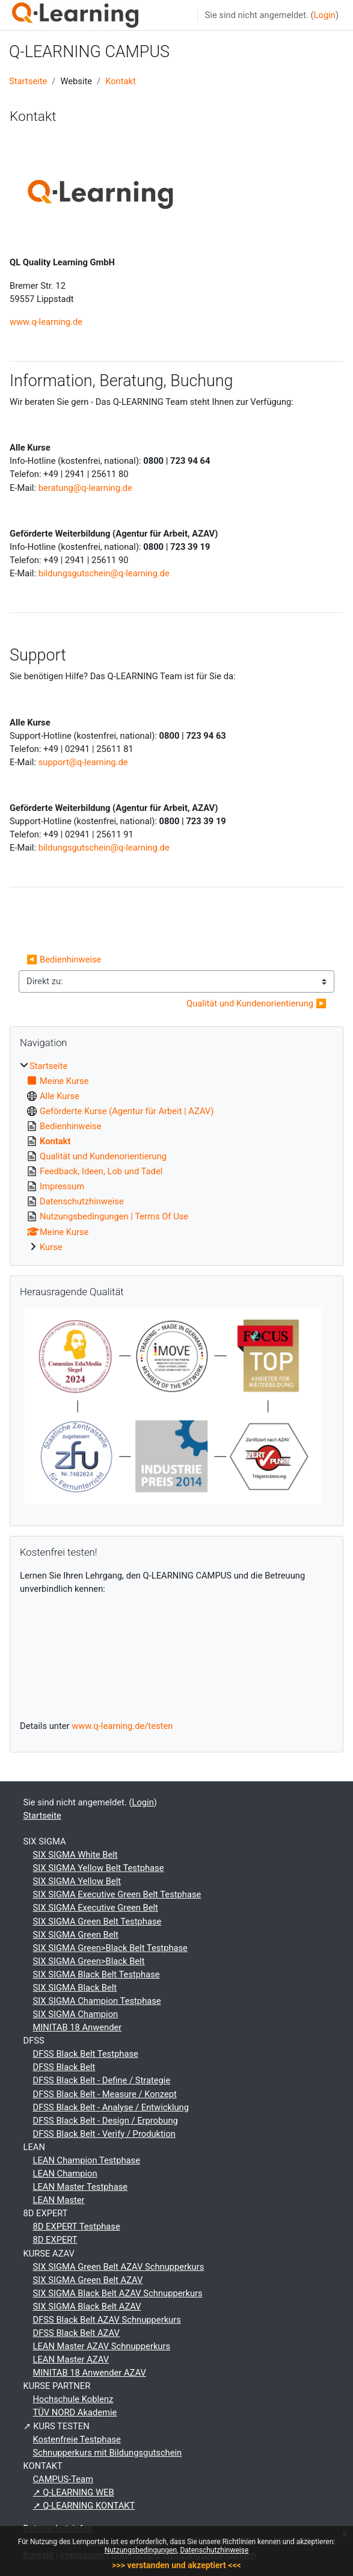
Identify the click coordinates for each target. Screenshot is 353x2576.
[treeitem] (176, 1156)
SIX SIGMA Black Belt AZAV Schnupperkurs (118, 2293)
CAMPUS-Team (63, 2479)
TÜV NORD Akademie (75, 2412)
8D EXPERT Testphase (76, 2226)
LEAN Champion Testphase (86, 2160)
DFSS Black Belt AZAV (76, 2333)
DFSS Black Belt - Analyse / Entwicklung (111, 2107)
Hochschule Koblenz (73, 2399)
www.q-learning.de (46, 321)
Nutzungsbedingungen (141, 2550)
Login (325, 15)
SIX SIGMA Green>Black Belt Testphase (110, 1948)
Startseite (28, 81)
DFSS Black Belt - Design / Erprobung (105, 2120)
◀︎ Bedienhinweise (63, 959)
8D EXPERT (55, 2239)
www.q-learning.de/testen (122, 1726)
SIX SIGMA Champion (75, 2014)
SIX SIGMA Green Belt (75, 1934)
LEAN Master (59, 2200)
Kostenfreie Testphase (77, 2439)
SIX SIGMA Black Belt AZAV (87, 2306)
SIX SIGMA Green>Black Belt (89, 1961)
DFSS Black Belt (64, 2067)
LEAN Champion (65, 2173)
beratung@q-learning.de (85, 487)
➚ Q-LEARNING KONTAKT (84, 2505)
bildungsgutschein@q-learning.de (104, 573)
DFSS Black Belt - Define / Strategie (102, 2080)
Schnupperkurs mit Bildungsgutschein (107, 2452)
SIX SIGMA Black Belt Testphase (96, 1974)
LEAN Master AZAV (71, 2359)
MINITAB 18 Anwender (77, 2027)
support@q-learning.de (83, 762)
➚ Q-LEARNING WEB (73, 2492)
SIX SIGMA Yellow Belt (77, 1881)
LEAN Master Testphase (80, 2186)
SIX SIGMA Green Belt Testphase (97, 1921)
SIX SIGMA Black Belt (75, 1987)
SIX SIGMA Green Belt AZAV (88, 2280)
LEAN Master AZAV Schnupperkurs (102, 2346)
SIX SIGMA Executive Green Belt (95, 1907)
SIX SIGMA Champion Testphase (97, 2000)
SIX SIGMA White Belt (75, 1854)
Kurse (51, 1247)
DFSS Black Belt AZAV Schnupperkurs (107, 2319)
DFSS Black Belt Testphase (85, 2053)
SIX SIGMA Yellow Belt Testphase (98, 1868)
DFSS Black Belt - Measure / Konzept (105, 2094)
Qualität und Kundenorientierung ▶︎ (256, 1003)
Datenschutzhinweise (214, 2550)
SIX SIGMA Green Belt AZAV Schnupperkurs (118, 2266)
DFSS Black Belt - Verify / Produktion (104, 2133)
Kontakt (120, 81)
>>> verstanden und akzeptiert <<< (176, 2565)
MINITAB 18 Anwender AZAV (89, 2372)
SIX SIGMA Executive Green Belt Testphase (117, 1894)
